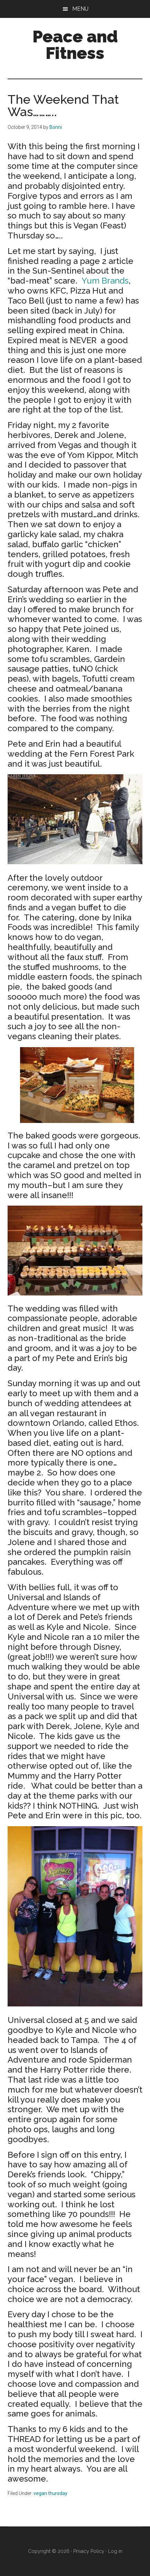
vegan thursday (50, 2493)
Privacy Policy (88, 2551)
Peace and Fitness (75, 45)
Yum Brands (105, 281)
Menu (80, 9)
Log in (115, 2551)
